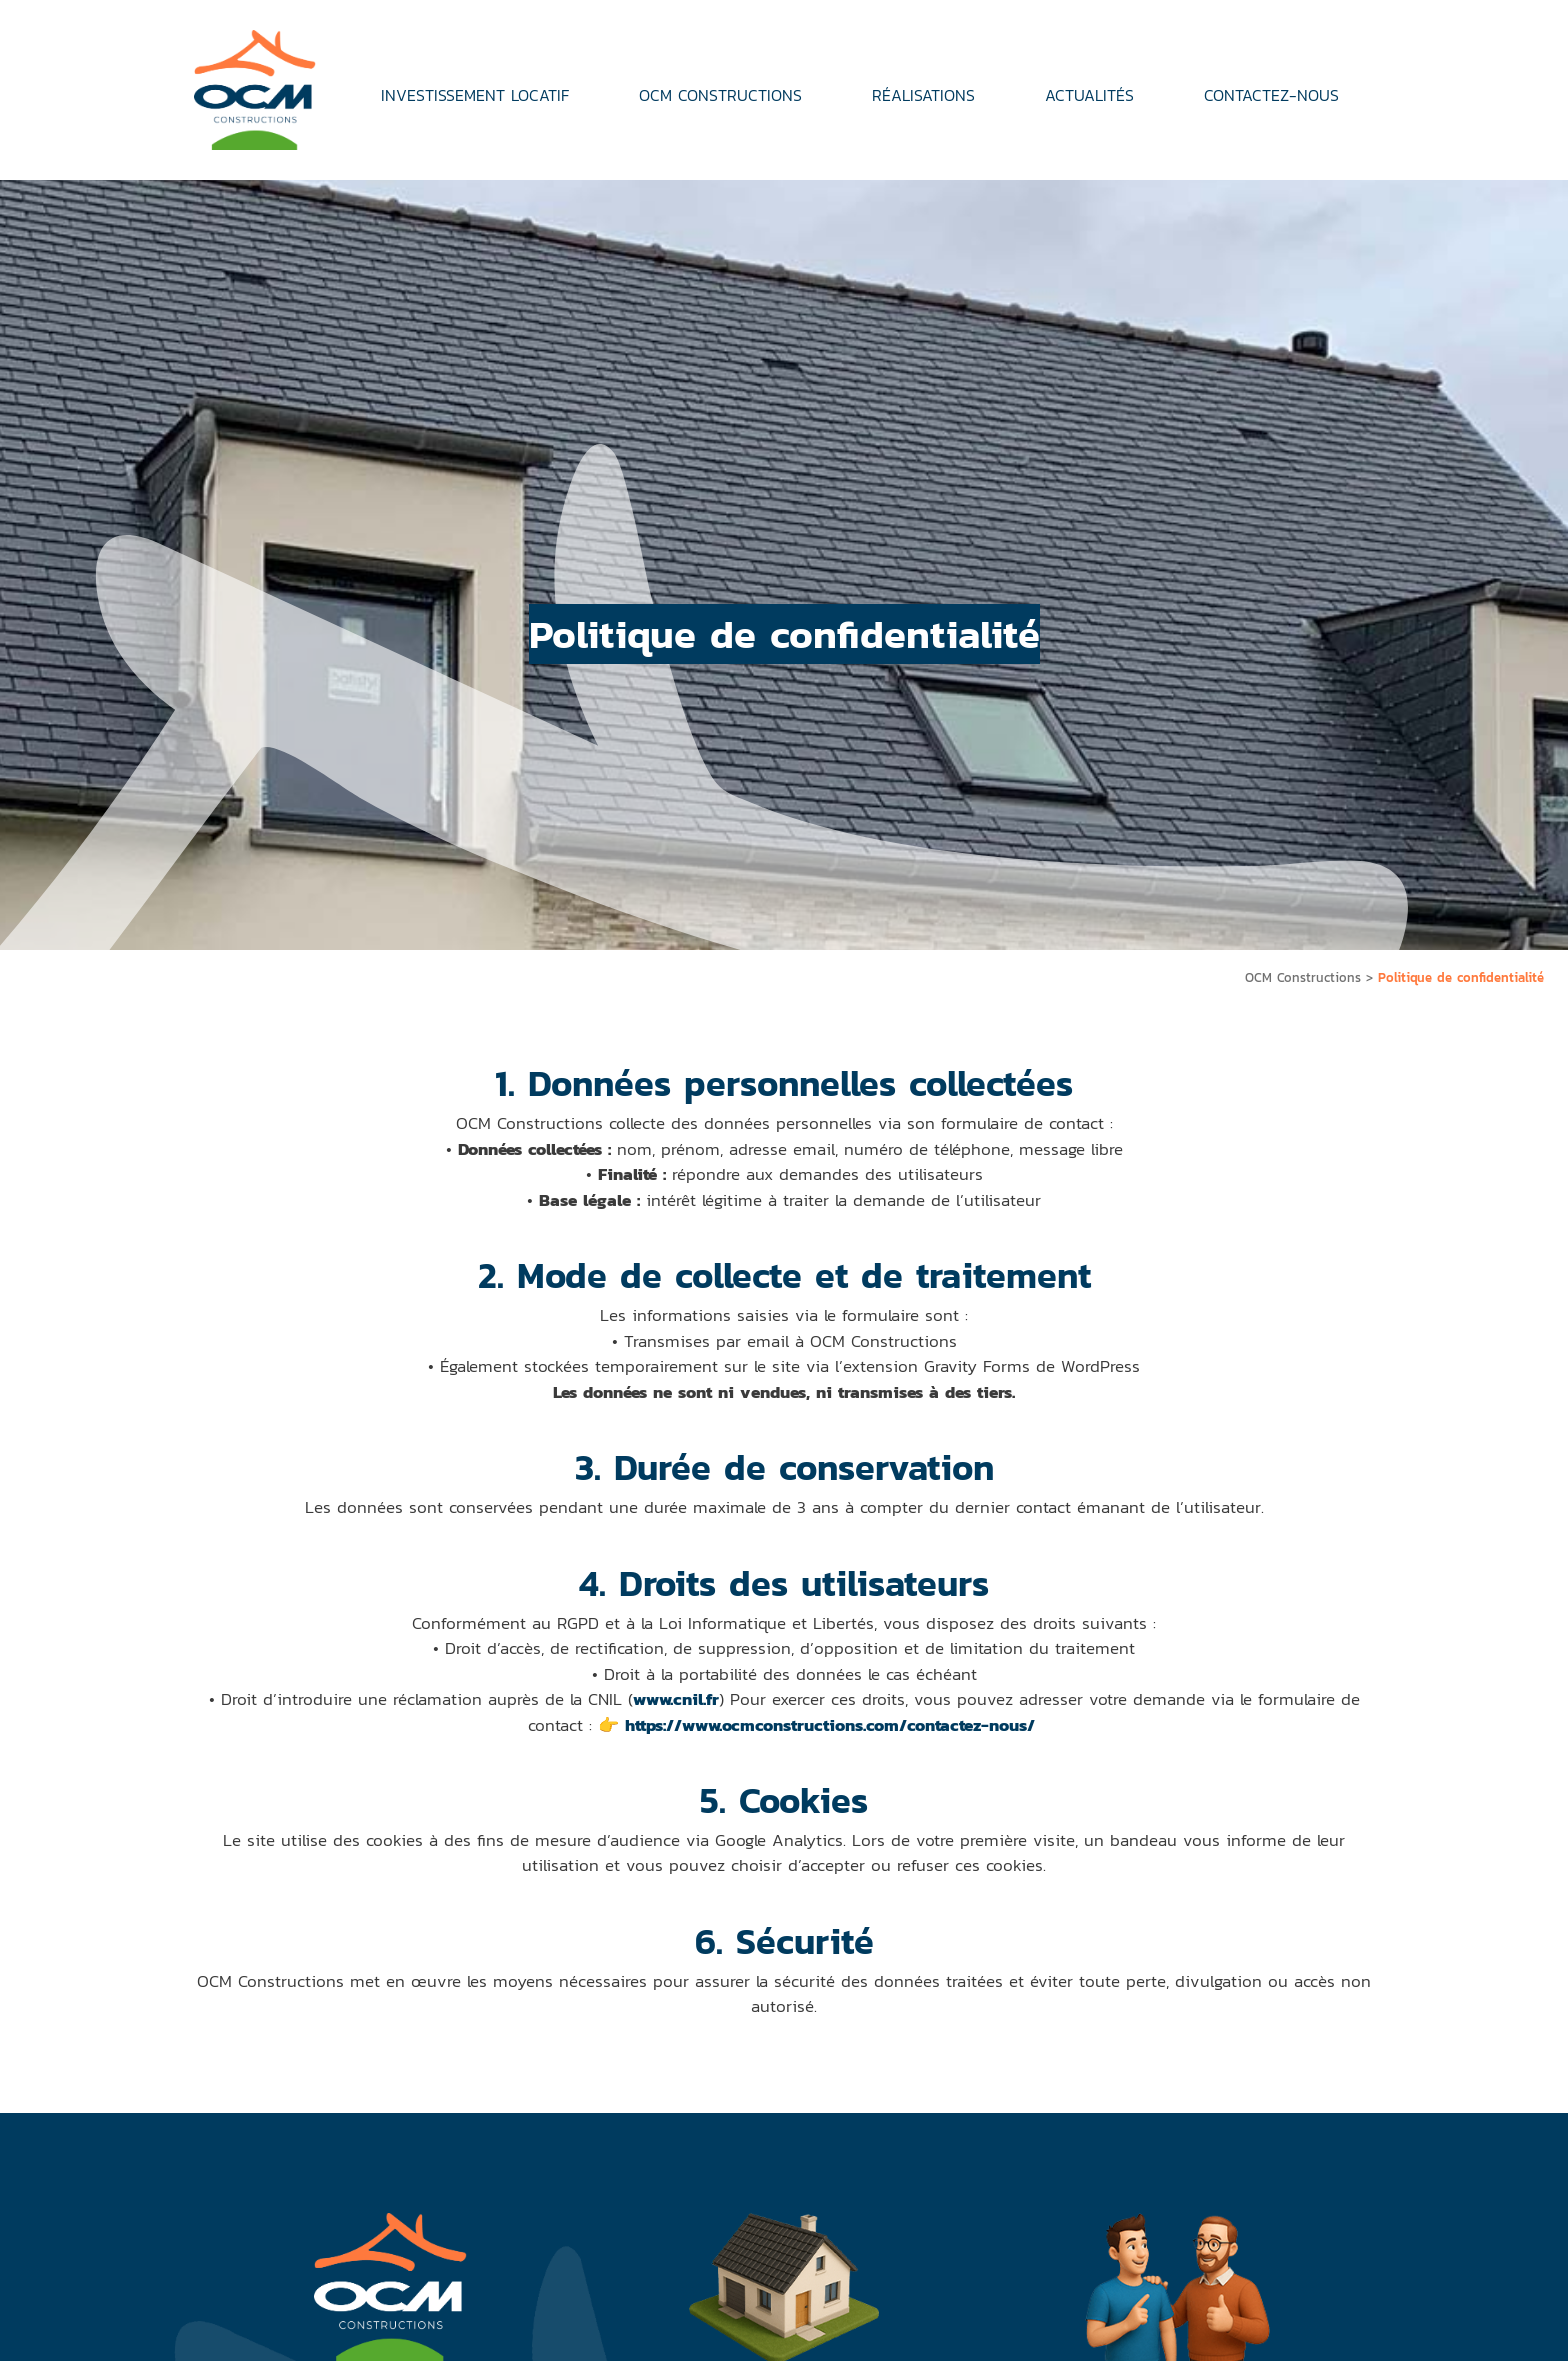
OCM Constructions (1303, 977)
